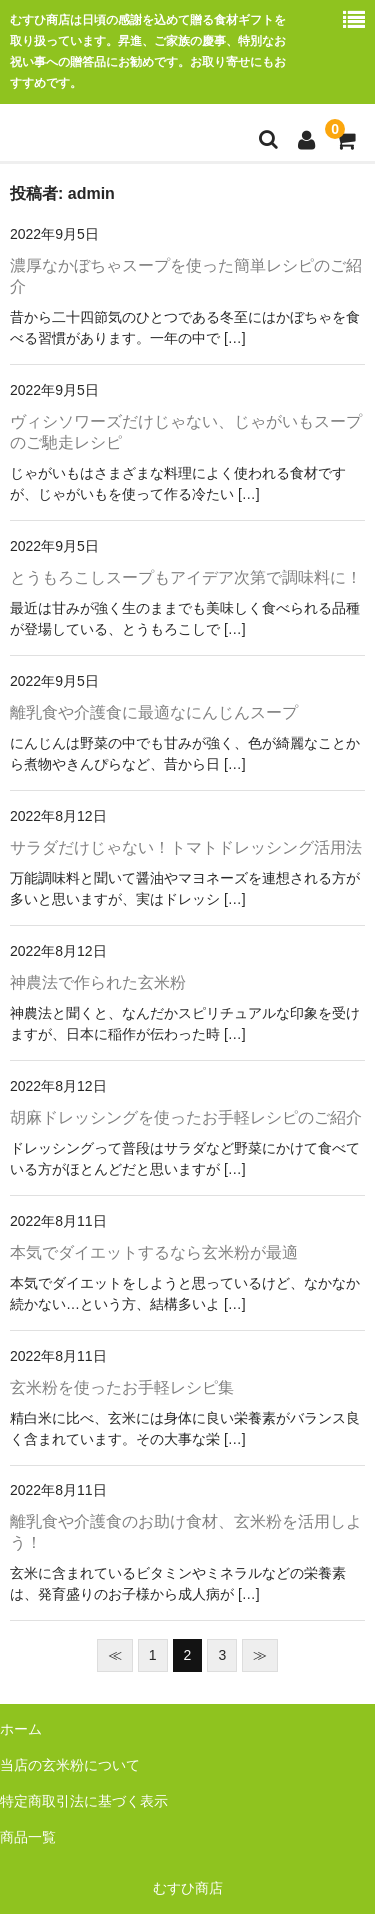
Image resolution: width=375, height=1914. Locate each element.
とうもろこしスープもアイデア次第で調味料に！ (186, 577)
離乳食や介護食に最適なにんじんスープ (154, 712)
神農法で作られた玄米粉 (98, 982)
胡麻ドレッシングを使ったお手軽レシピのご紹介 (186, 1117)
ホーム (21, 1729)
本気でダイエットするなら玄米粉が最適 (154, 1252)
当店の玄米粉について (70, 1765)
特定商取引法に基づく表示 (84, 1801)
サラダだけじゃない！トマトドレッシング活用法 (186, 847)
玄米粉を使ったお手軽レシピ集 (122, 1387)
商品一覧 (28, 1837)
